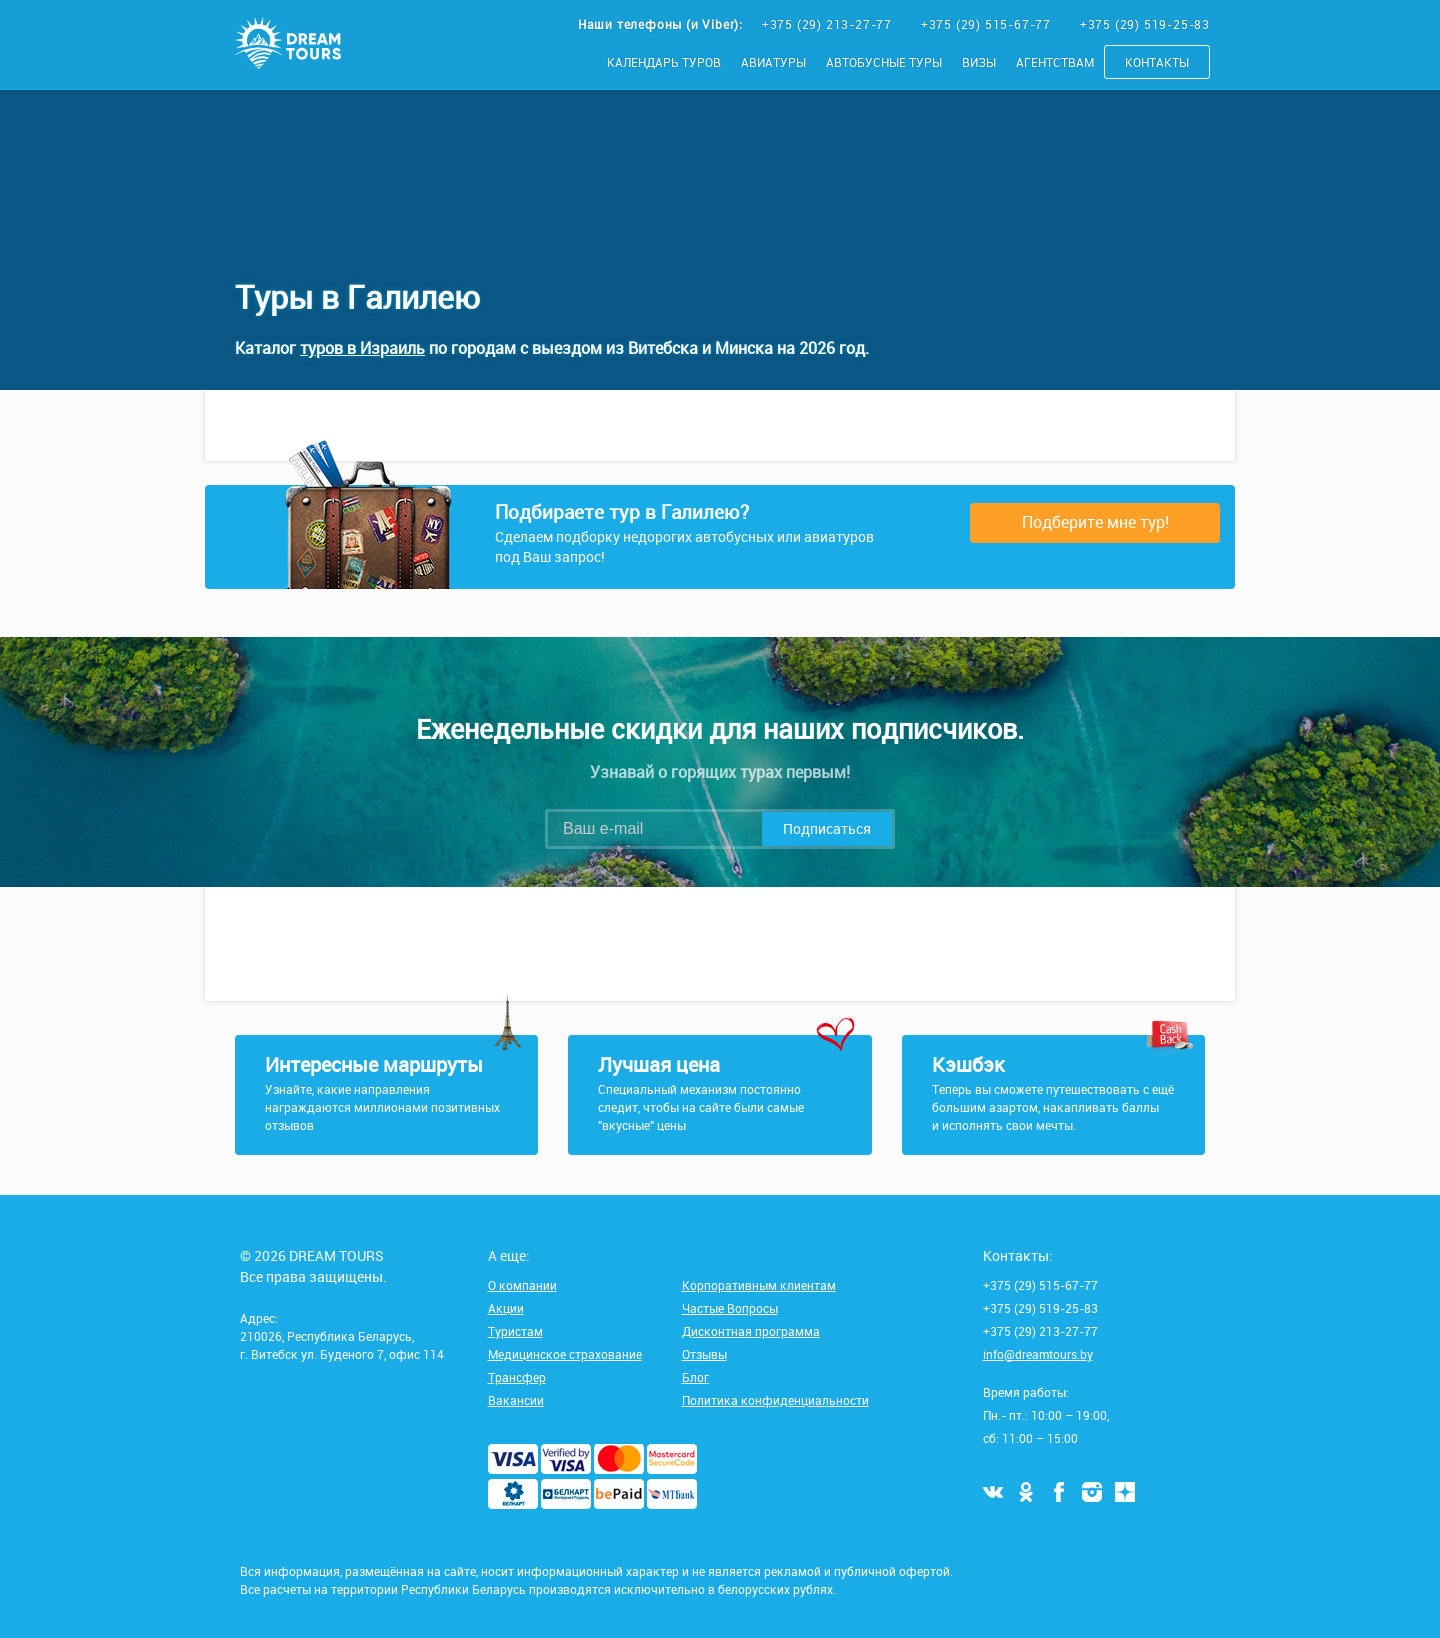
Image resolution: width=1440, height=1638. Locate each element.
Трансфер (517, 1377)
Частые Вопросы (730, 1308)
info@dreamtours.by (1038, 1354)
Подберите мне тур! (1095, 522)
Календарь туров (664, 62)
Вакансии (516, 1400)
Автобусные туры (884, 62)
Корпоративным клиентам (759, 1285)
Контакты (1157, 62)
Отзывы (704, 1354)
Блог (695, 1377)
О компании (522, 1285)
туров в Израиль (362, 348)
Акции (506, 1308)
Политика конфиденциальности (775, 1400)
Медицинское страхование (565, 1354)
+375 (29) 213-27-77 (829, 24)
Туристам (515, 1331)
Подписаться (827, 828)
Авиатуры (773, 62)
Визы (979, 62)
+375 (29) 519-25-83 (1145, 24)
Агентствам (1055, 62)
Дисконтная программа (751, 1331)
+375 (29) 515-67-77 (988, 24)
